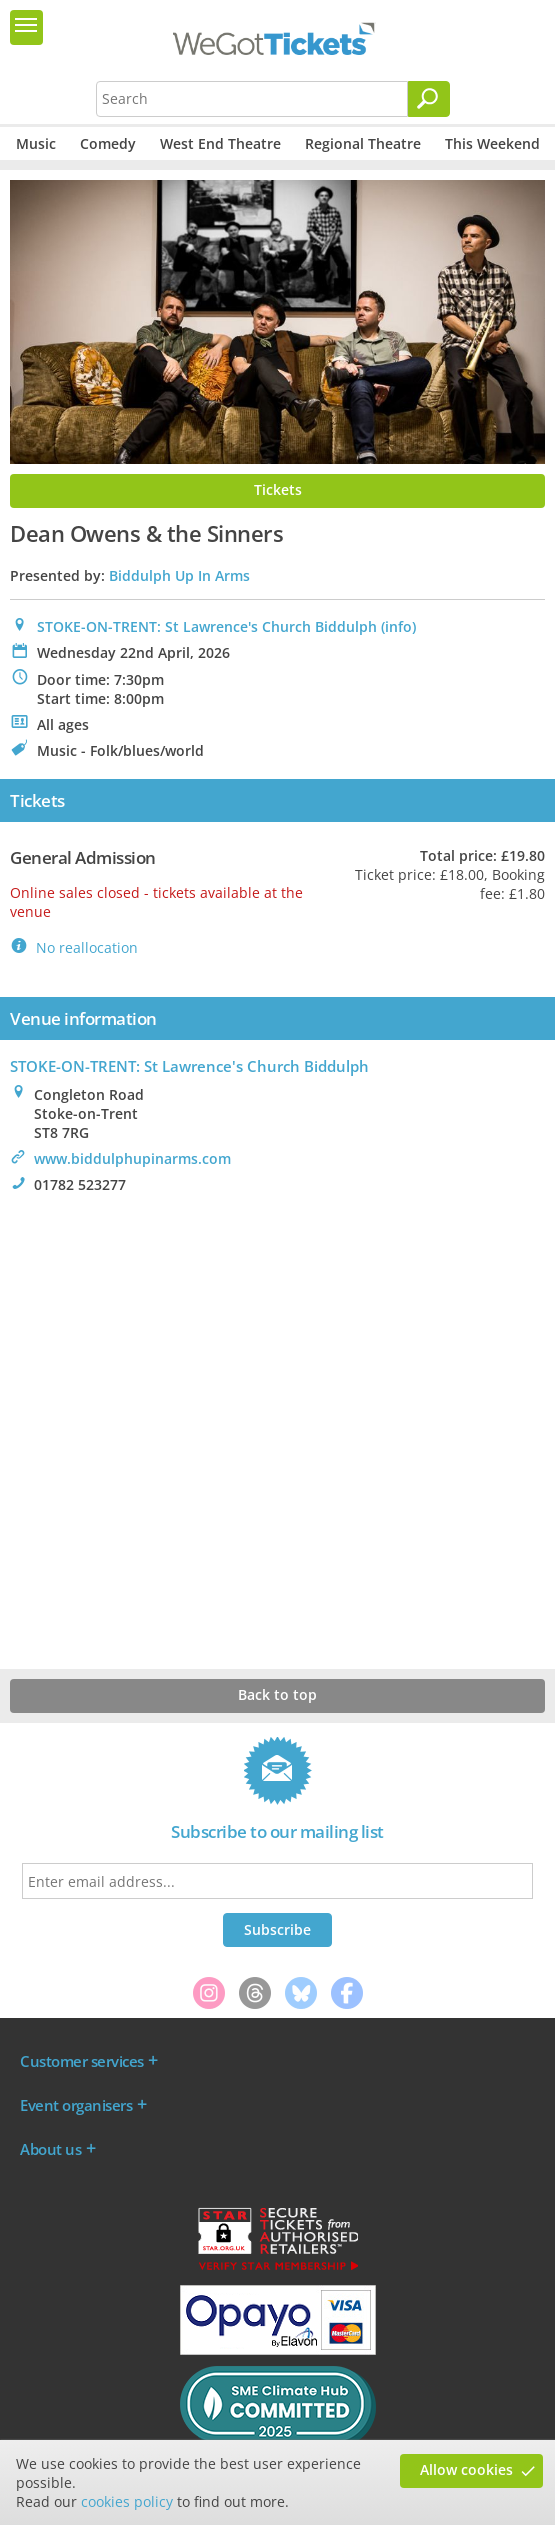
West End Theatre (220, 143)
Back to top (277, 1694)
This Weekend (492, 143)
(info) (398, 626)
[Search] (429, 99)
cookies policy (127, 2501)
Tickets (278, 489)
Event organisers (76, 2105)
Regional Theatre (363, 143)
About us (50, 2149)
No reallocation (87, 947)
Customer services (82, 2061)
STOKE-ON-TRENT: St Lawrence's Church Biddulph (207, 626)
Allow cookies (466, 2469)
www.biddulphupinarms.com (132, 1158)
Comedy (108, 143)
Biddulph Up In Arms (179, 575)
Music (36, 143)
